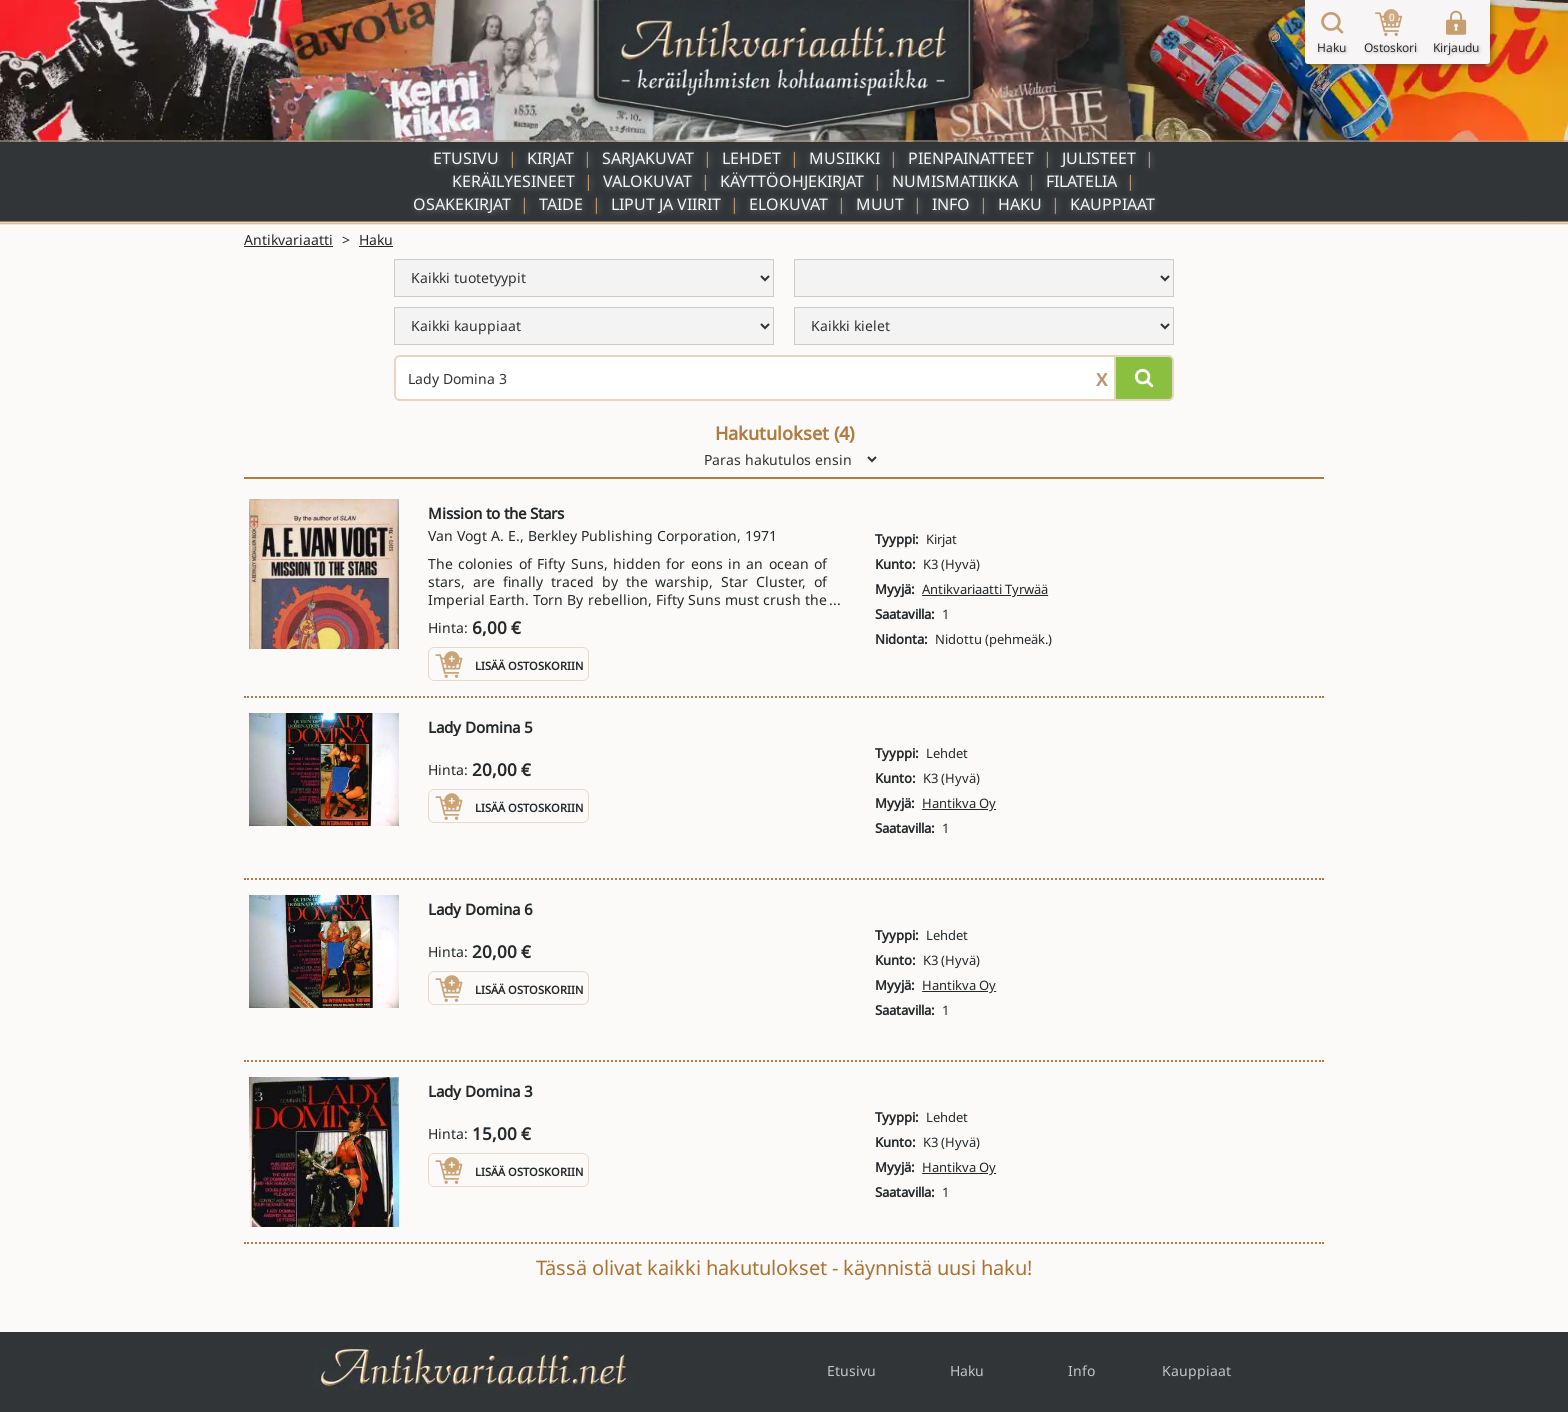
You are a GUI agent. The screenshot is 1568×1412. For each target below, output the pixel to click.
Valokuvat (647, 181)
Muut (880, 204)
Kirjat (550, 158)
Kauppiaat (1112, 204)
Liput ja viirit (666, 204)
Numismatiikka (955, 181)
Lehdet (751, 158)
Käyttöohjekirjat (792, 181)
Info (951, 204)
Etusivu (466, 158)
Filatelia (1081, 181)
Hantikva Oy (959, 803)
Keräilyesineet (513, 181)
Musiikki (844, 158)
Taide (561, 204)
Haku (1020, 204)
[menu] (584, 278)
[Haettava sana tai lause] (784, 378)
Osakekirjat (462, 204)
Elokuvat (788, 204)
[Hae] (1144, 378)
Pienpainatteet (971, 158)
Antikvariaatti (288, 239)
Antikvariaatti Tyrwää (985, 589)
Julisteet (1099, 158)
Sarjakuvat (648, 158)
